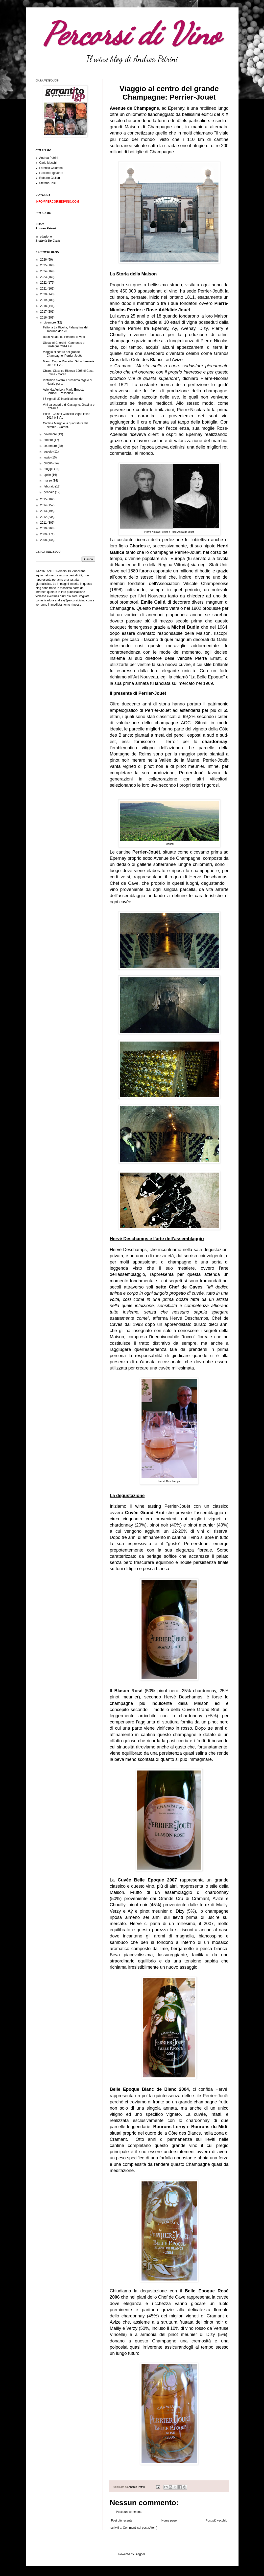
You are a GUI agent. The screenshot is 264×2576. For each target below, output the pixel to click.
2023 (44, 277)
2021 (44, 288)
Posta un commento (129, 2512)
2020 (44, 294)
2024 (44, 271)
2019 (44, 300)
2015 (44, 499)
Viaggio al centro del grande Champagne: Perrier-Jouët (62, 353)
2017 (44, 311)
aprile (48, 475)
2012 (44, 517)
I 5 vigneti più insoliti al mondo (62, 399)
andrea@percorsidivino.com (74, 600)
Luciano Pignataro (51, 173)
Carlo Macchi (48, 162)
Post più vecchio (216, 2520)
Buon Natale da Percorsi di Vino (64, 337)
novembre (51, 434)
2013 (44, 511)
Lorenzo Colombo (51, 168)
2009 (44, 534)
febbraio (49, 486)
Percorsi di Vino (132, 34)
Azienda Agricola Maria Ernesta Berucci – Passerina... (63, 391)
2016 (44, 317)
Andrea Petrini (137, 2486)
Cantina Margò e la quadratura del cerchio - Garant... (65, 425)
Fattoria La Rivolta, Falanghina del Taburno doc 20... (65, 329)
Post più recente (122, 2520)
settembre (51, 446)
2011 (44, 522)
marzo (48, 480)
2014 (44, 505)
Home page (169, 2520)
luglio (47, 457)
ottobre (49, 440)
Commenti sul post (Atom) (140, 2527)
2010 (44, 528)
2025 (44, 265)
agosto (48, 451)
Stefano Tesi (47, 183)
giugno (48, 463)
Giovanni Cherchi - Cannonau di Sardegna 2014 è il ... (64, 344)
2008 (44, 540)
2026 (44, 259)
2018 (44, 306)
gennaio (49, 492)
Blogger (140, 2554)
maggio (49, 469)
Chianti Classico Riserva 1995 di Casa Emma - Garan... (68, 372)
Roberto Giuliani (50, 178)
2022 (44, 282)
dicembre (50, 322)
